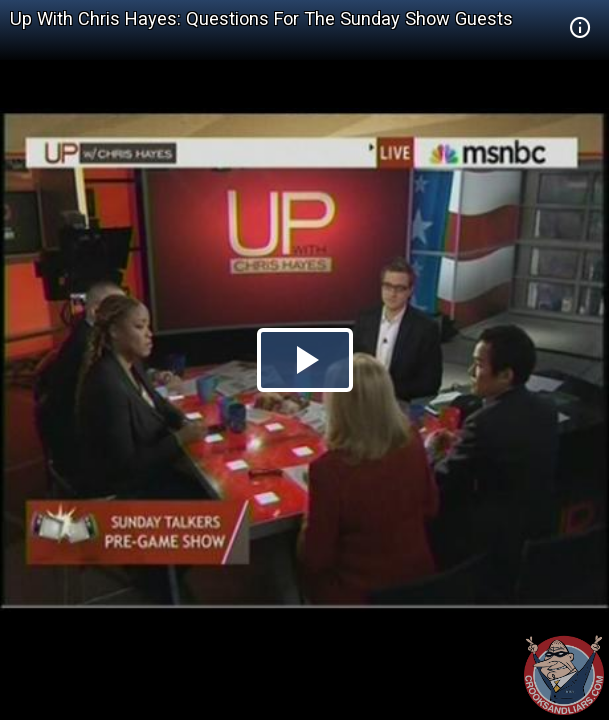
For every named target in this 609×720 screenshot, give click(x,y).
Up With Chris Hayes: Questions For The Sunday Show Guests (261, 18)
